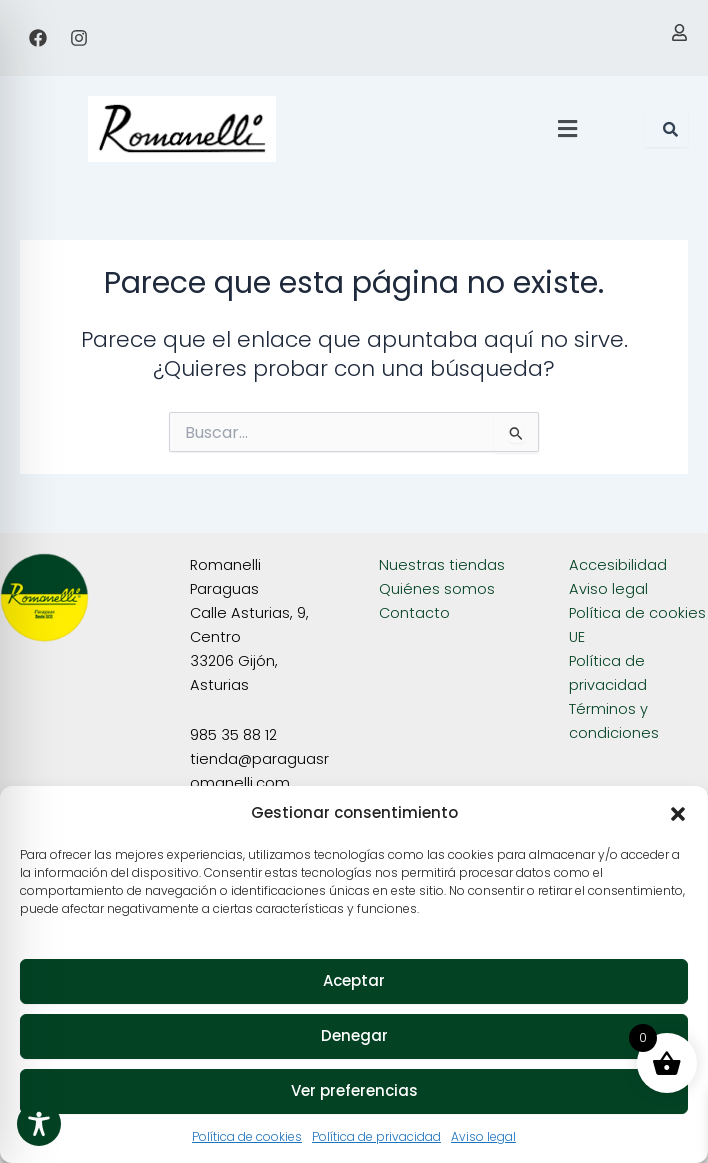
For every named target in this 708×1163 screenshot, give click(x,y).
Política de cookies (247, 1136)
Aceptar (354, 980)
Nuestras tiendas (442, 565)
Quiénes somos (437, 589)
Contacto (414, 613)
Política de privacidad (376, 1136)
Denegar (354, 1035)
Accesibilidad (618, 565)
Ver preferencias (354, 1090)
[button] (678, 814)
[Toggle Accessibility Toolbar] (39, 1124)
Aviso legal (483, 1136)
